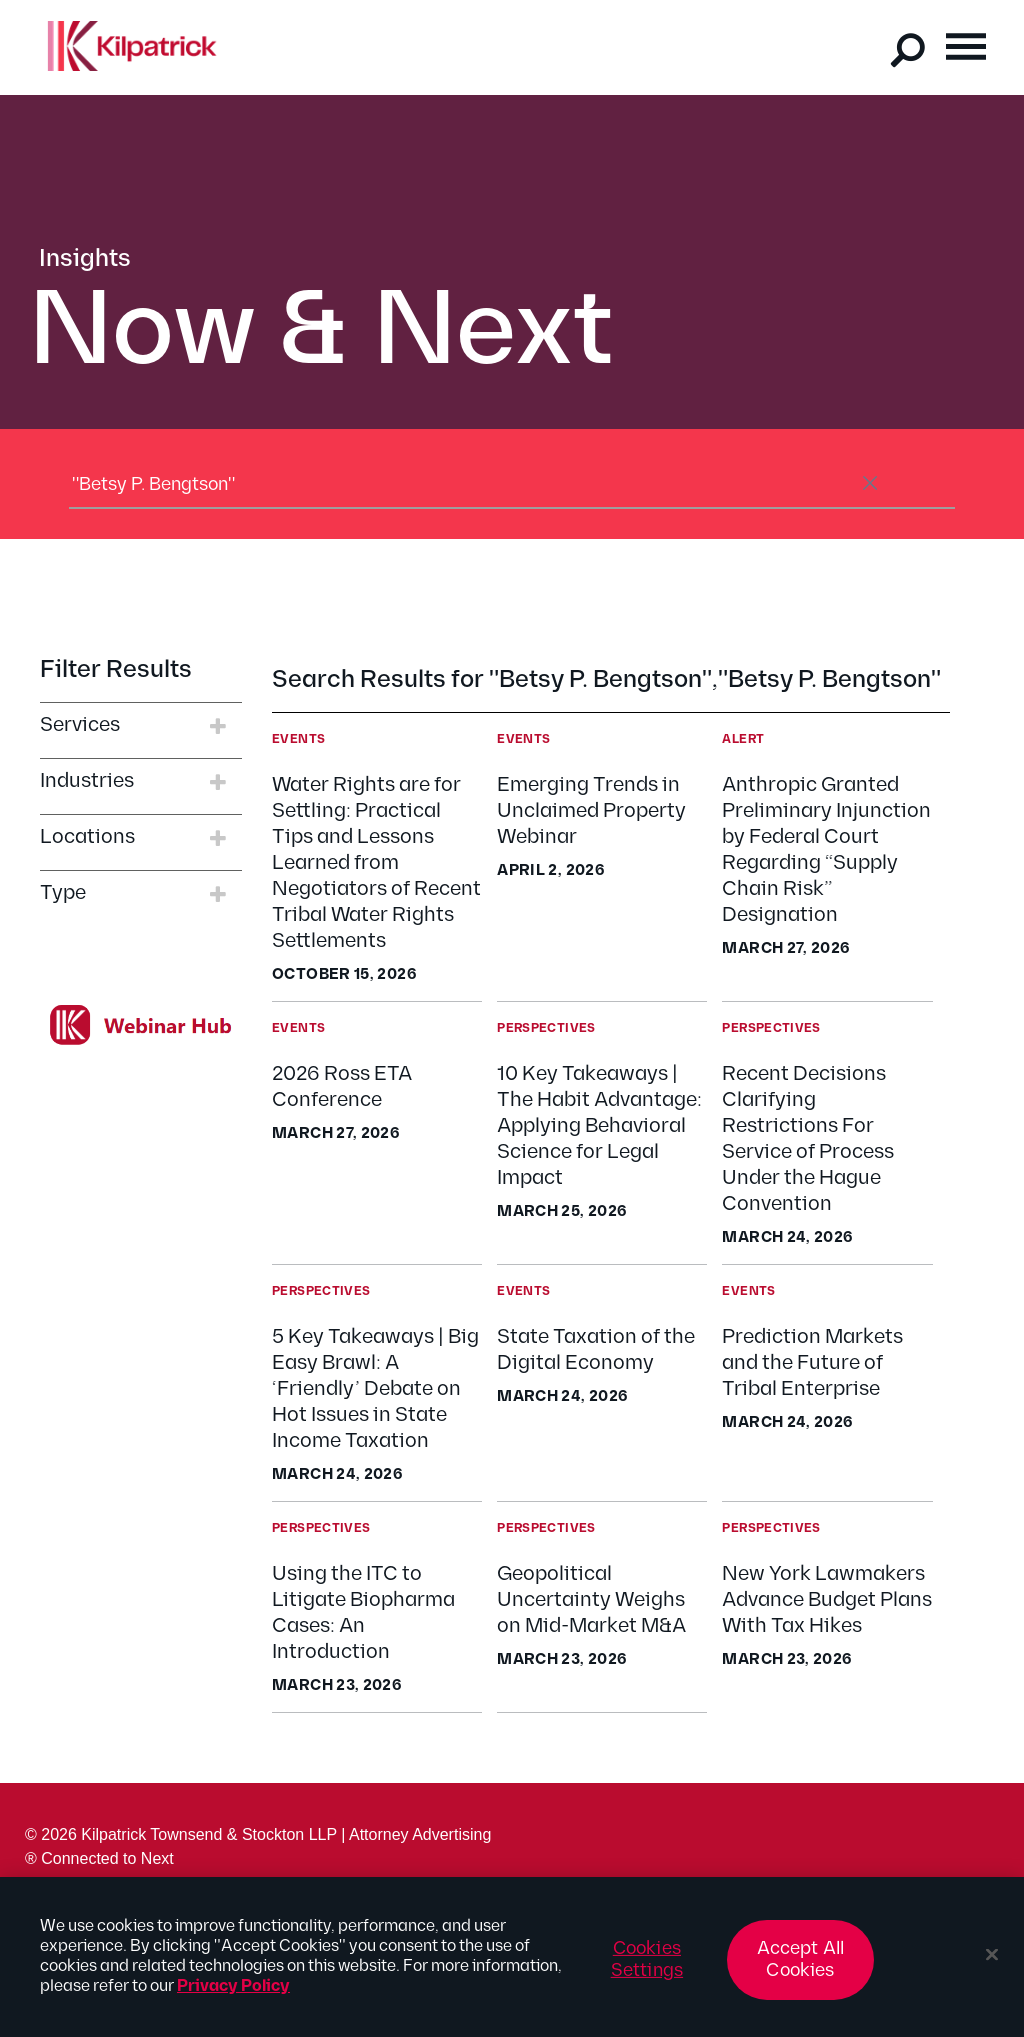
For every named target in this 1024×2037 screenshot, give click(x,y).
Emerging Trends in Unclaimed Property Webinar (591, 811)
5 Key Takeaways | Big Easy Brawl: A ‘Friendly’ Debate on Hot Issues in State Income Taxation (375, 1389)
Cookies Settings (647, 1969)
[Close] (992, 1965)
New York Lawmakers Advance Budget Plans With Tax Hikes (827, 1600)
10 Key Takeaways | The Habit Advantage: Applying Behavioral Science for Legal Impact (599, 1126)
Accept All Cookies (801, 1969)
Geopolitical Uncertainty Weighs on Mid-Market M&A (591, 1600)
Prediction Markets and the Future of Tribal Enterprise (812, 1363)
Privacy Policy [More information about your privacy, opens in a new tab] (233, 1996)
